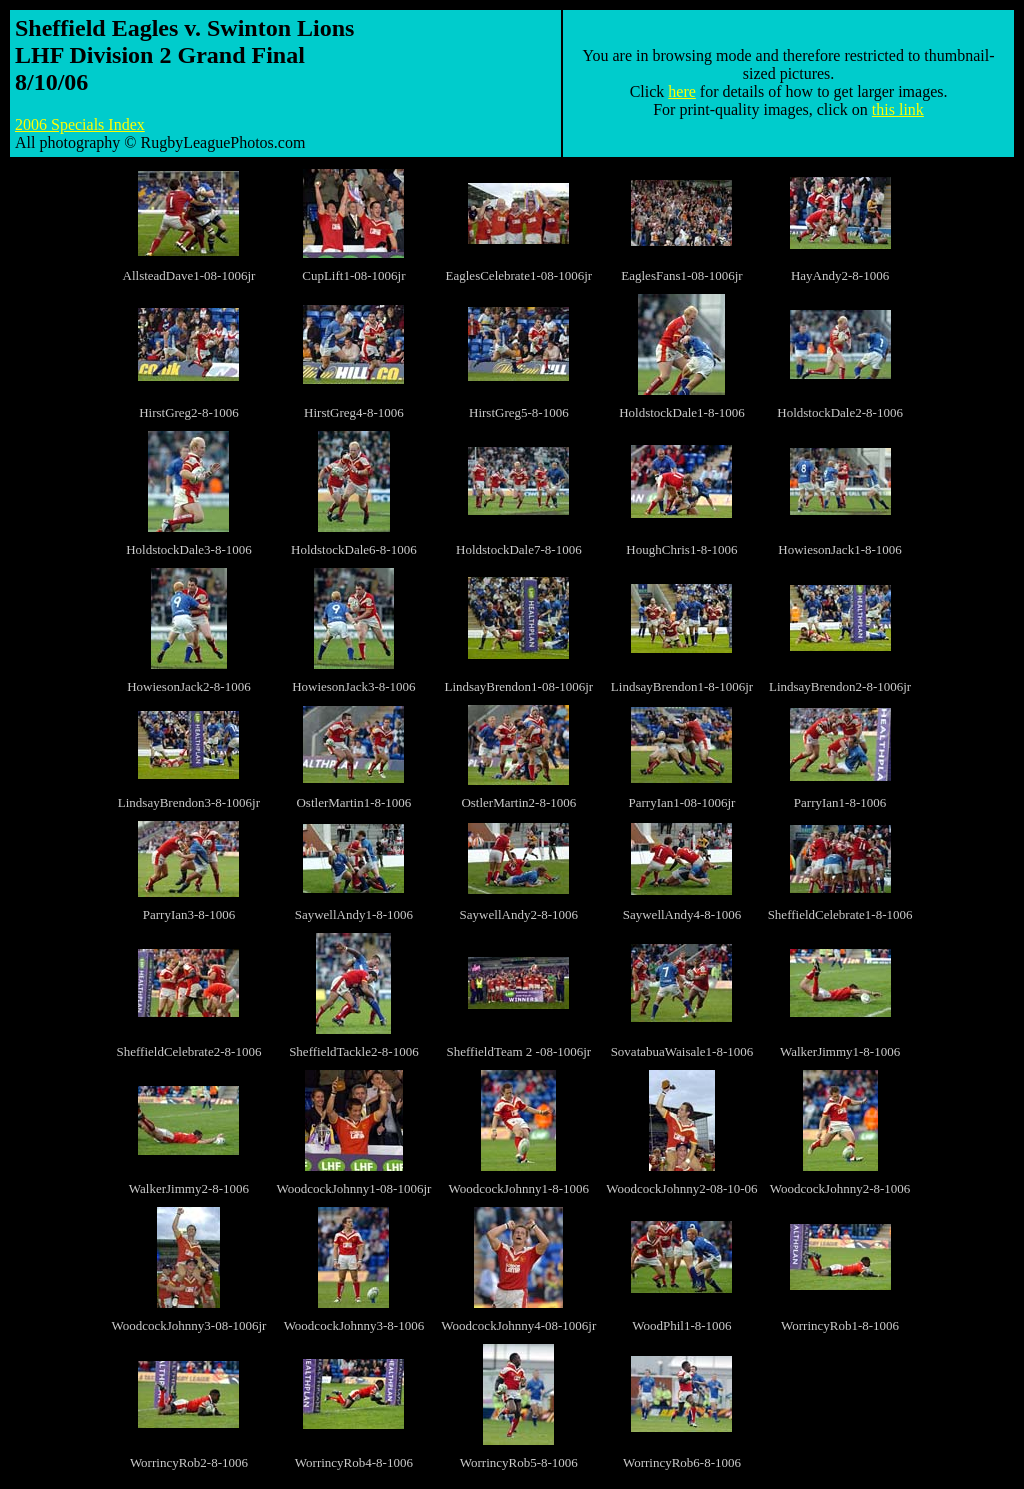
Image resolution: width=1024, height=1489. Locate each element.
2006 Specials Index (80, 124)
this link (898, 109)
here (682, 91)
